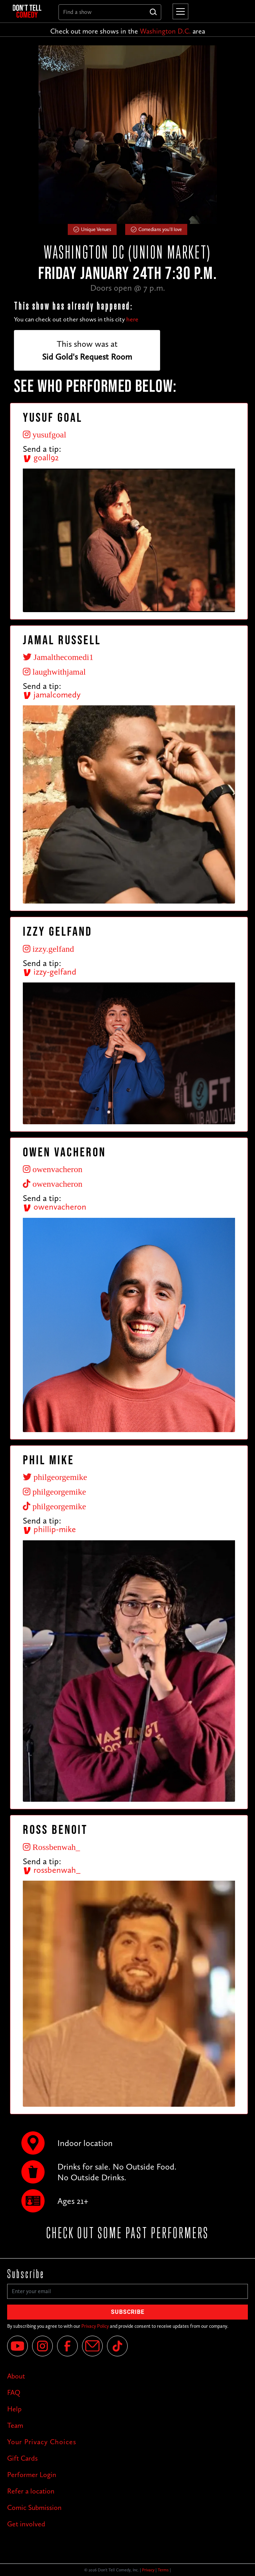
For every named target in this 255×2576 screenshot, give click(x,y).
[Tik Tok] (117, 2346)
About (16, 2376)
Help (14, 2409)
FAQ (13, 2392)
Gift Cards (22, 2458)
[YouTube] (17, 2346)
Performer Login (31, 2474)
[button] (179, 11)
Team (15, 2425)
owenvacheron (54, 1206)
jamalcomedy (52, 694)
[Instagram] (42, 2346)
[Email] (92, 2346)
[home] (30, 11)
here (132, 319)
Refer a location (31, 2491)
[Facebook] (67, 2346)
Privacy (148, 2569)
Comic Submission (34, 2507)
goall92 (41, 457)
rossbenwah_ (52, 1870)
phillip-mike (49, 1529)
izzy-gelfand (49, 971)
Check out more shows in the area (127, 31)
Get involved (26, 2524)
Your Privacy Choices (41, 2441)
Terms (163, 2569)
